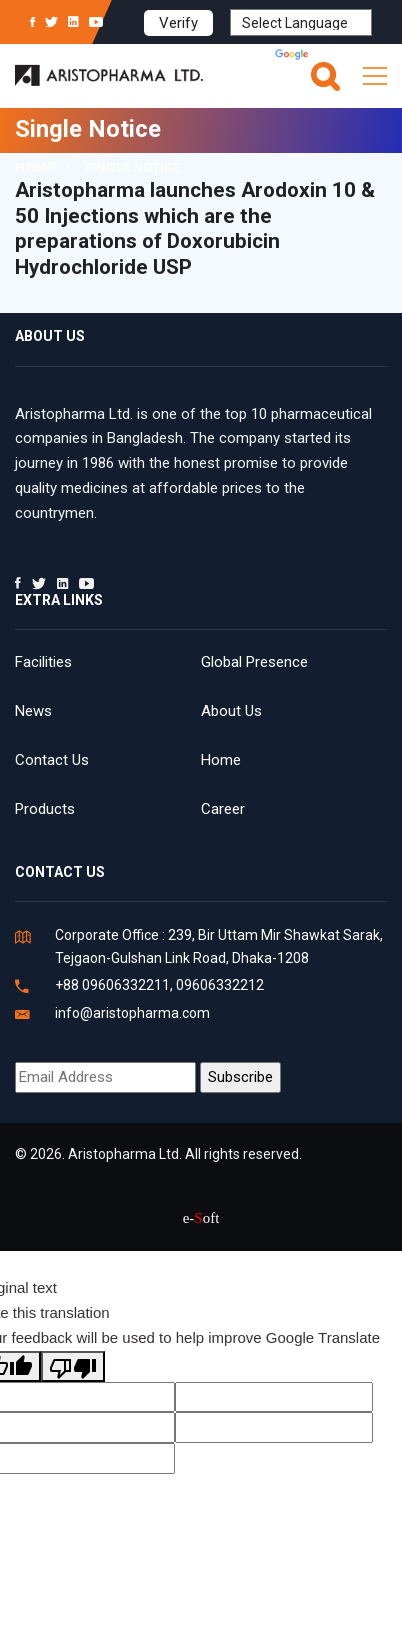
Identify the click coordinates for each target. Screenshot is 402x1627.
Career (223, 809)
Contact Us (52, 760)
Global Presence (254, 662)
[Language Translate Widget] (301, 22)
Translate (323, 56)
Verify (178, 23)
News (33, 711)
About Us (231, 711)
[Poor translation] (73, 1366)
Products (45, 809)
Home (35, 167)
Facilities (43, 662)
